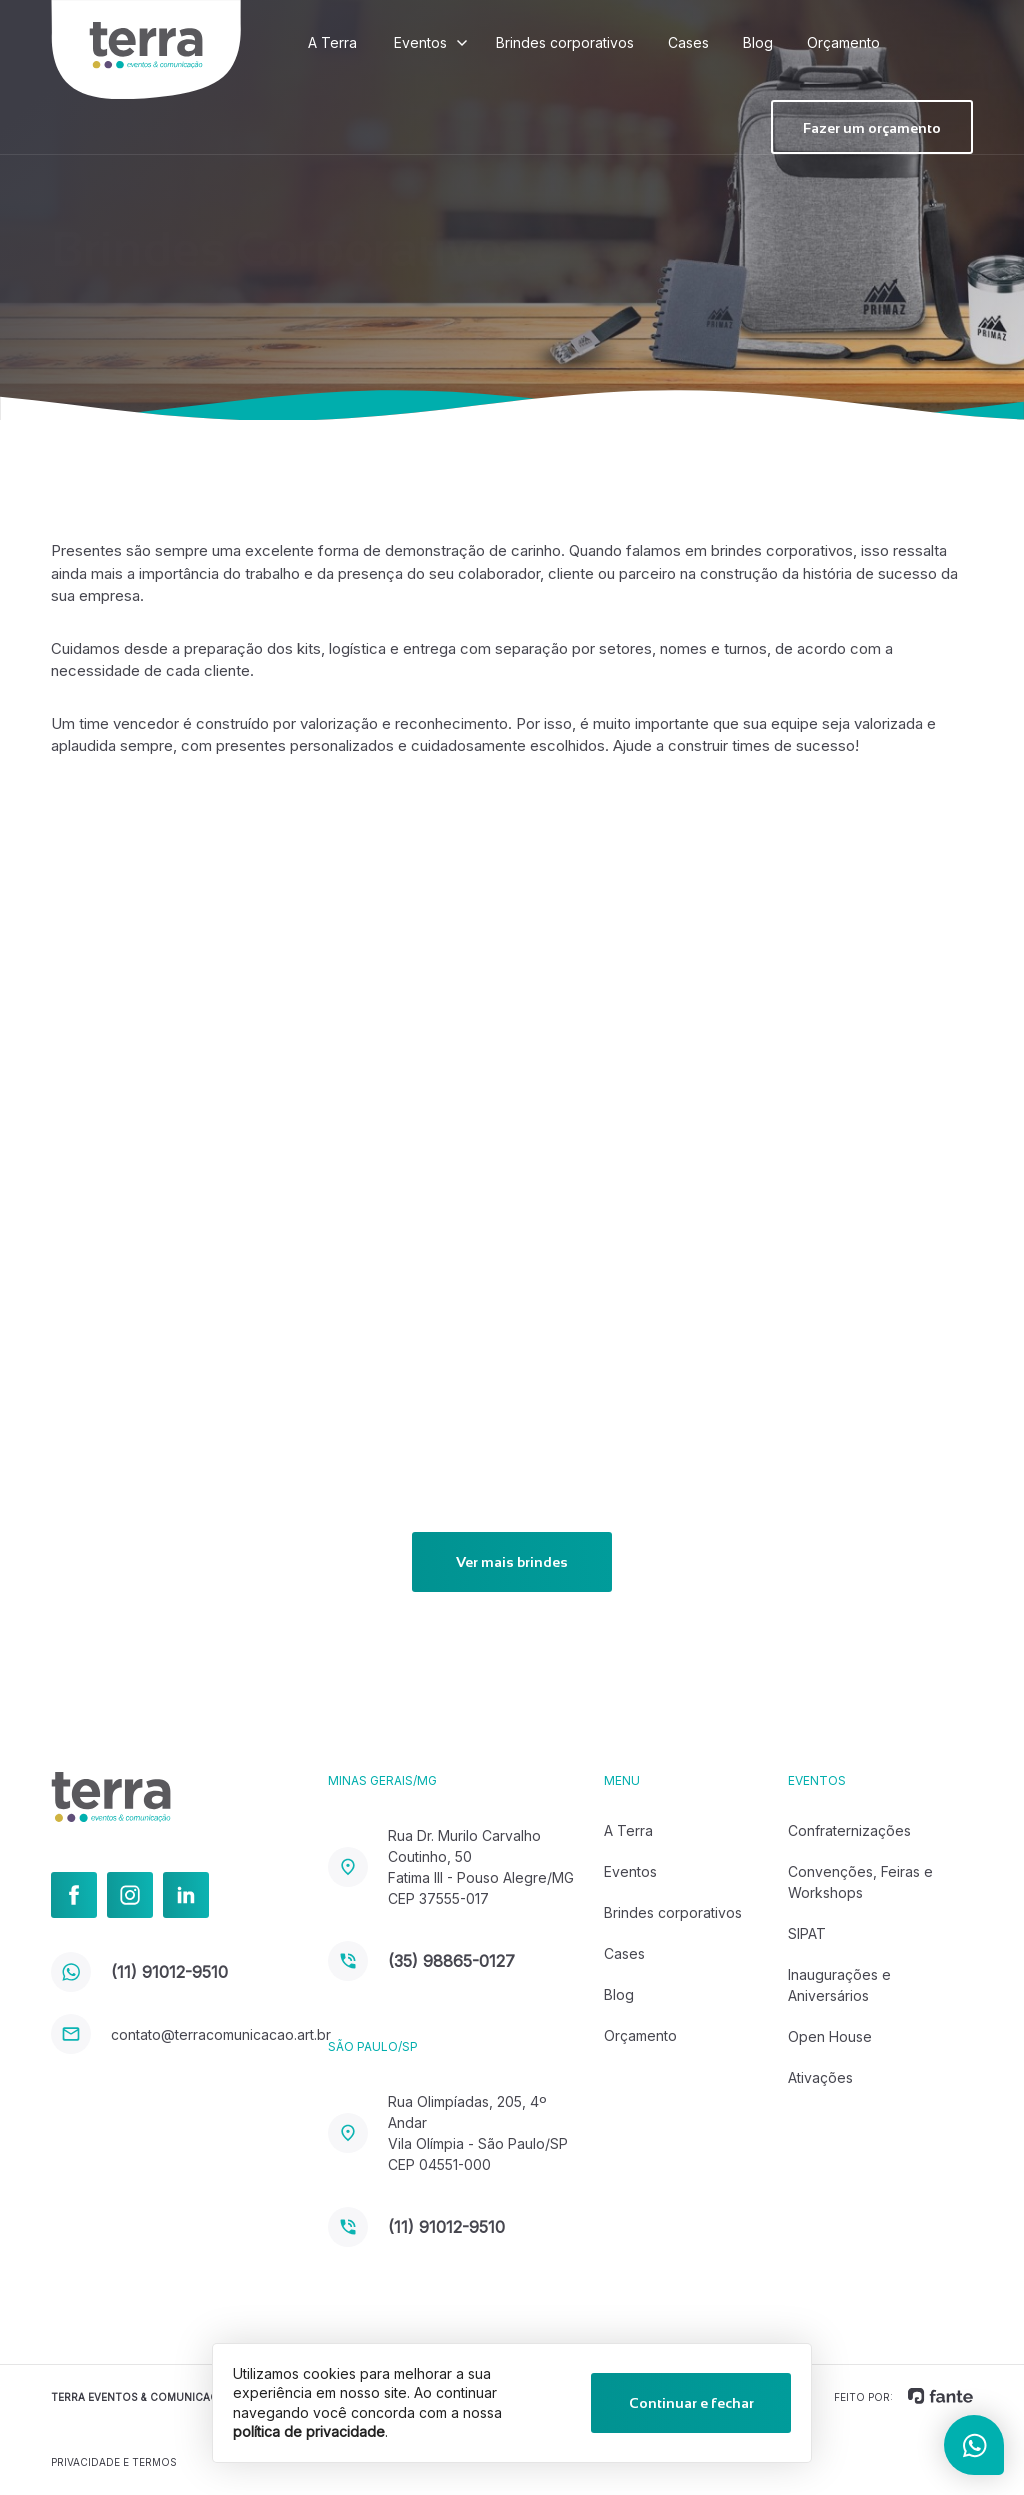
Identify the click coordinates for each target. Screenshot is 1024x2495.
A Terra (332, 42)
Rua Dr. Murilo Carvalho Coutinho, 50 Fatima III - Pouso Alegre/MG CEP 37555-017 (451, 1867)
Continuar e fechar (691, 2403)
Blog (758, 42)
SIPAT (807, 1933)
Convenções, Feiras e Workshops (860, 1882)
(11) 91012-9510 (139, 1972)
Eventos (420, 42)
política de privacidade (309, 2431)
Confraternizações (849, 1830)
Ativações (820, 2077)
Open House (830, 2036)
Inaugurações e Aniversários (839, 1985)
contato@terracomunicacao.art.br (189, 2034)
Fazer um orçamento (872, 128)
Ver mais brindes (512, 1562)
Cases (688, 42)
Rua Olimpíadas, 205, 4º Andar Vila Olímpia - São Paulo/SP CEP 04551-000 (448, 2133)
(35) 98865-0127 (421, 1961)
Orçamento (843, 42)
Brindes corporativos (565, 42)
